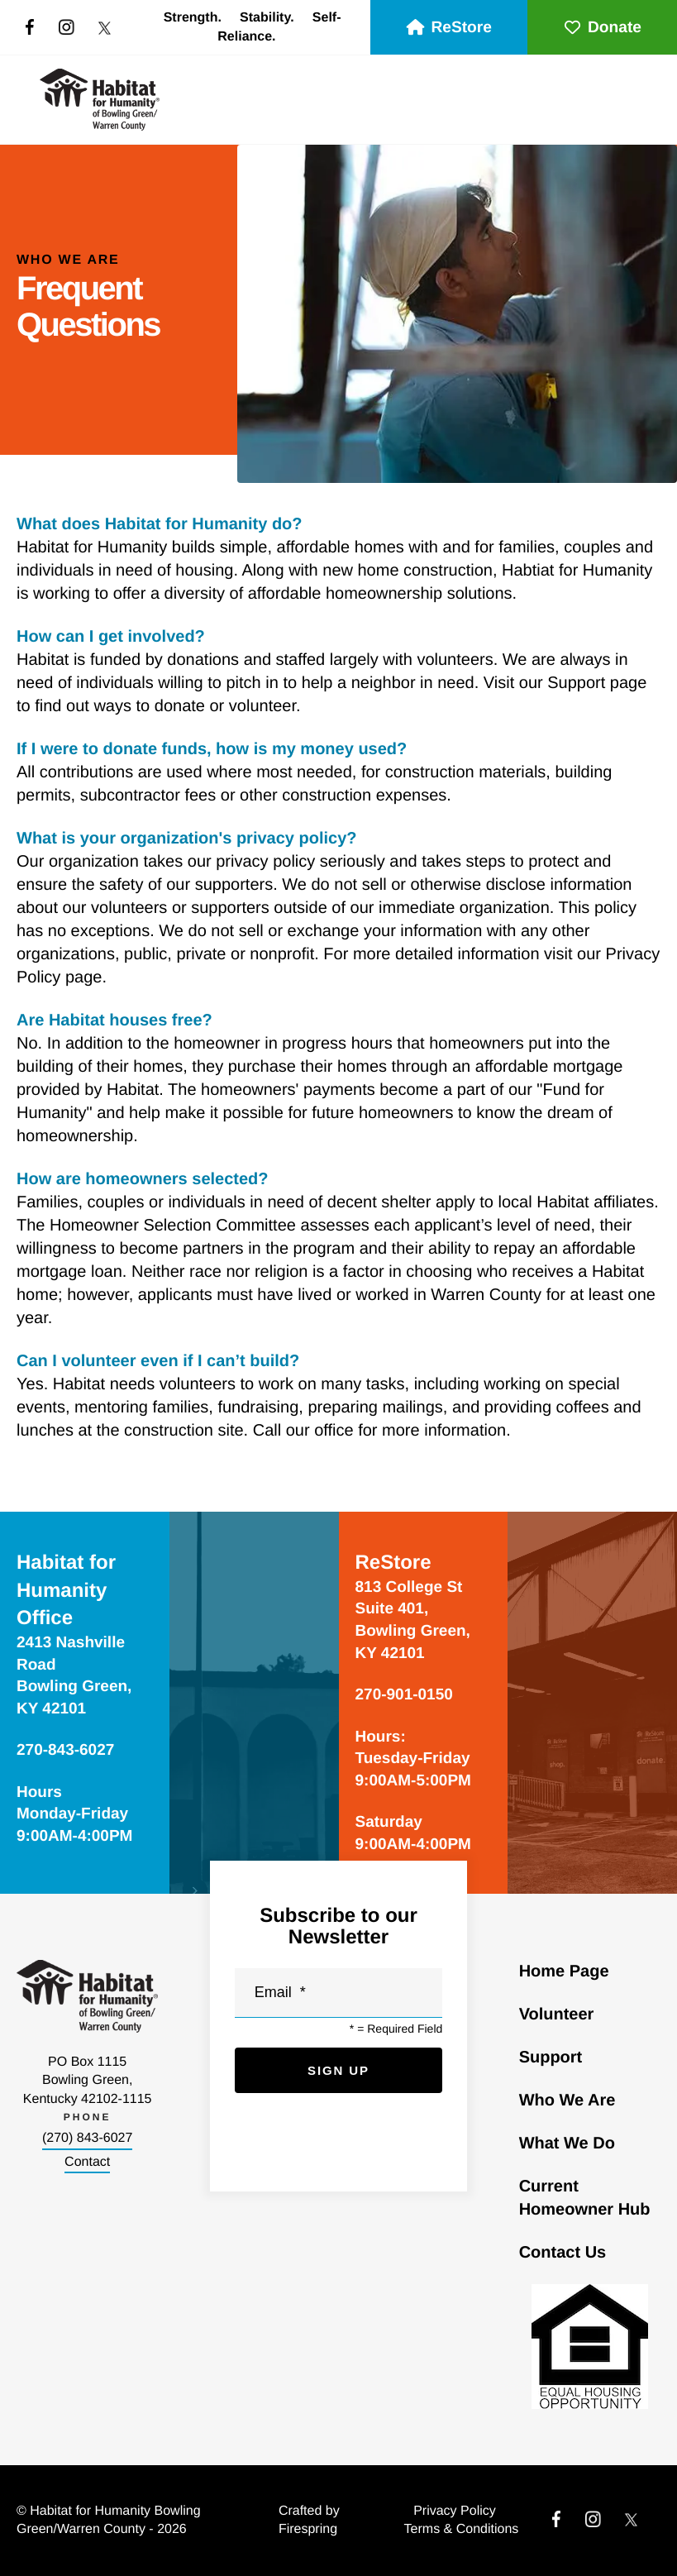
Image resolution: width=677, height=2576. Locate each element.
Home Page (564, 1971)
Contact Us (563, 2253)
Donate (602, 27)
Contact (87, 2162)
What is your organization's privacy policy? (187, 838)
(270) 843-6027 (87, 2138)
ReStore (449, 27)
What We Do (567, 2143)
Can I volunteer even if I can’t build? (158, 1361)
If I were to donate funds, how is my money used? (212, 749)
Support (551, 2057)
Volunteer (556, 2014)
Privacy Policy (454, 2511)
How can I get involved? (111, 637)
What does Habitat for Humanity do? (160, 524)
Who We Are (567, 2100)
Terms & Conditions (461, 2529)
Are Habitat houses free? (114, 1020)
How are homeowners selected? (143, 1179)
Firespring (308, 2529)
